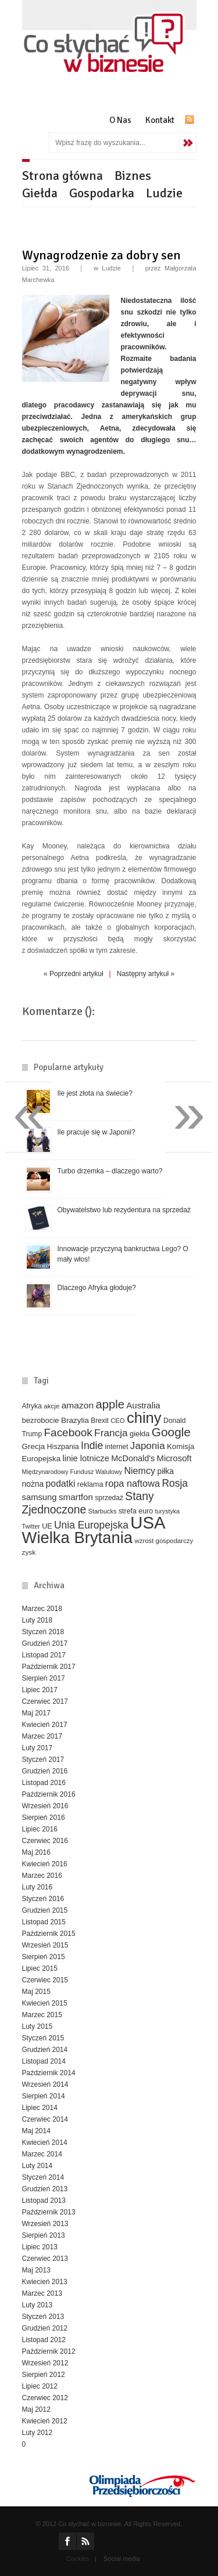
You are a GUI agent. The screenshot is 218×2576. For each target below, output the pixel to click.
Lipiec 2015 (40, 1968)
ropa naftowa (132, 1483)
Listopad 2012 (44, 2340)
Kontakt (159, 120)
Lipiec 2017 (40, 1690)
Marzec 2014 (42, 2154)
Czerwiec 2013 (45, 2259)
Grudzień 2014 (45, 2050)
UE (47, 1526)
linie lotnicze (85, 1458)
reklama (90, 1484)
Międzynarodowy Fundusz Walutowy (72, 1471)
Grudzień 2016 (45, 1771)
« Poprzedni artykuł (73, 974)
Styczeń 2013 (43, 2317)
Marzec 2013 (42, 2293)
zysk (29, 1552)
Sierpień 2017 (43, 1678)
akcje (51, 1406)
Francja (111, 1433)
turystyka (167, 1511)
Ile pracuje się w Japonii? (96, 1132)
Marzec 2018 (42, 1609)
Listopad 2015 (44, 1922)
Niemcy (139, 1470)
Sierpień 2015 (43, 1957)
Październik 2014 (49, 2073)
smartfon (76, 1497)
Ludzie (164, 193)
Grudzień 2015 (45, 1910)
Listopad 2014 (44, 2061)
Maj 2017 (36, 1713)
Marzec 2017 (42, 1736)
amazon (78, 1405)
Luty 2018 (37, 1620)
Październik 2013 (49, 2212)
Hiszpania (63, 1447)
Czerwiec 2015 (45, 1980)
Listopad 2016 (44, 1783)
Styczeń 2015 (43, 2038)
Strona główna (62, 175)
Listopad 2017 (44, 1655)
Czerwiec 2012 (45, 2398)
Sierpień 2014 (43, 2096)
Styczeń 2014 (43, 2177)
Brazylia (75, 1420)
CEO (117, 1420)
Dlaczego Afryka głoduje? (97, 1288)
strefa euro (136, 1511)
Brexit (100, 1421)
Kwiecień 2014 (44, 2142)
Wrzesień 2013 (45, 2224)
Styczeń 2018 (43, 1632)
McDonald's (133, 1458)
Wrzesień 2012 (45, 2363)
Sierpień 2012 (43, 2375)
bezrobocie (40, 1420)
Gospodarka (101, 193)
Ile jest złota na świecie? (95, 1093)
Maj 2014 (36, 2131)
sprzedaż (109, 1498)
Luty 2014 (37, 2166)
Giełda (40, 193)
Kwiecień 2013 (44, 2282)
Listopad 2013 (44, 2200)
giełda (139, 1433)
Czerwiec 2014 (45, 2119)
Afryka (32, 1406)
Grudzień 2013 (45, 2189)
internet (116, 1447)
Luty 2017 (37, 1748)
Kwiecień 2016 (44, 1864)
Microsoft (174, 1458)
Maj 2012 (36, 2409)
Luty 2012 (37, 2433)
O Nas (120, 120)
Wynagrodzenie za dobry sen (101, 255)
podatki (61, 1483)
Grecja (33, 1446)
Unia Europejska (91, 1525)
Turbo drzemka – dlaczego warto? (110, 1171)
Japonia (147, 1445)
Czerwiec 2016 (45, 1841)
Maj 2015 (36, 1992)
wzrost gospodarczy (163, 1540)
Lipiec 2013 (40, 2247)
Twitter (31, 1526)
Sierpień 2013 (43, 2235)
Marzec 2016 (42, 1876)
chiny (144, 1418)
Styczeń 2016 (43, 1899)
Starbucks (102, 1511)
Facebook (68, 1432)
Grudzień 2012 (45, 2328)
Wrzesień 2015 (45, 1945)
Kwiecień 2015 (44, 2003)
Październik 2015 (49, 1934)
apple (109, 1404)
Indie (92, 1445)
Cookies (78, 2558)
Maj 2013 (36, 2270)
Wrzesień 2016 (45, 1806)
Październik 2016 (49, 1794)
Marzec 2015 (42, 2015)
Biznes (133, 175)
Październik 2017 (49, 1667)
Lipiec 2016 (40, 1829)
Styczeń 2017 (43, 1759)
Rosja (175, 1483)
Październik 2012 (49, 2351)
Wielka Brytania (77, 1538)
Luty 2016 (37, 1887)
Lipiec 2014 (40, 2108)
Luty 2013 (37, 2305)
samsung (39, 1497)
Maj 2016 (36, 1852)
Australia (143, 1405)
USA (147, 1522)
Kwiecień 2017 (44, 1725)
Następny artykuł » (145, 974)
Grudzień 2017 (45, 1643)
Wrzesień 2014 (45, 2084)
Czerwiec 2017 (45, 1701)
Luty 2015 (37, 2026)
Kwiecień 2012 (44, 2421)
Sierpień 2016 (43, 1817)
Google (171, 1432)
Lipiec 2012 (40, 2386)
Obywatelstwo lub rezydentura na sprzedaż (124, 1210)
